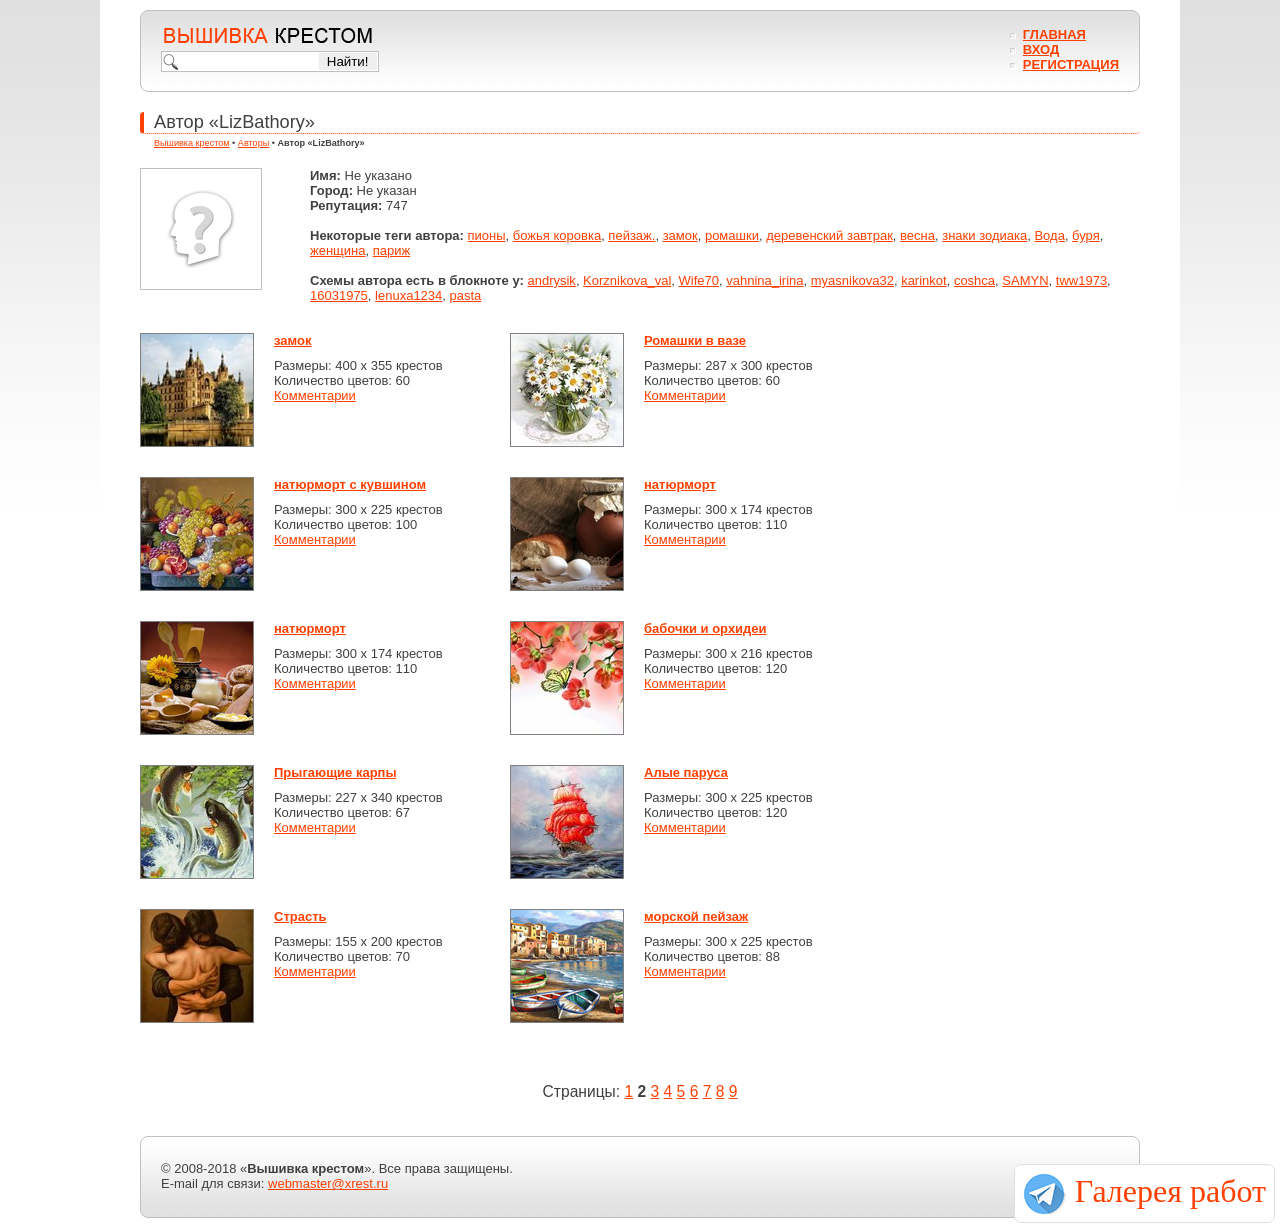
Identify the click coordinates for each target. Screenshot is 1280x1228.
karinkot (924, 280)
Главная (1054, 34)
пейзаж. (631, 235)
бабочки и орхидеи (705, 628)
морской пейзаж (696, 916)
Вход (1041, 49)
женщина (337, 250)
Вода (1049, 235)
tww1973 (1081, 280)
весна (917, 235)
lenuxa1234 (408, 295)
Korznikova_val (627, 280)
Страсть (300, 916)
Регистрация (1071, 64)
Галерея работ (1170, 1191)
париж (391, 250)
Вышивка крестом (192, 143)
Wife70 (699, 280)
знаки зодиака (984, 235)
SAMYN (1025, 280)
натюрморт (680, 484)
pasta (466, 295)
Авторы (253, 143)
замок (680, 235)
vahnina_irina (764, 280)
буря (1086, 235)
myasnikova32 (852, 280)
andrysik (551, 280)
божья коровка (557, 235)
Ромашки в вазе (695, 340)
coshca (974, 280)
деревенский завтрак (829, 235)
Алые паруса (686, 772)
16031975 (339, 295)
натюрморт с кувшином (350, 484)
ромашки (732, 235)
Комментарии (315, 395)
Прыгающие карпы (335, 772)
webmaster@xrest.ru (328, 1183)
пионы (487, 235)
